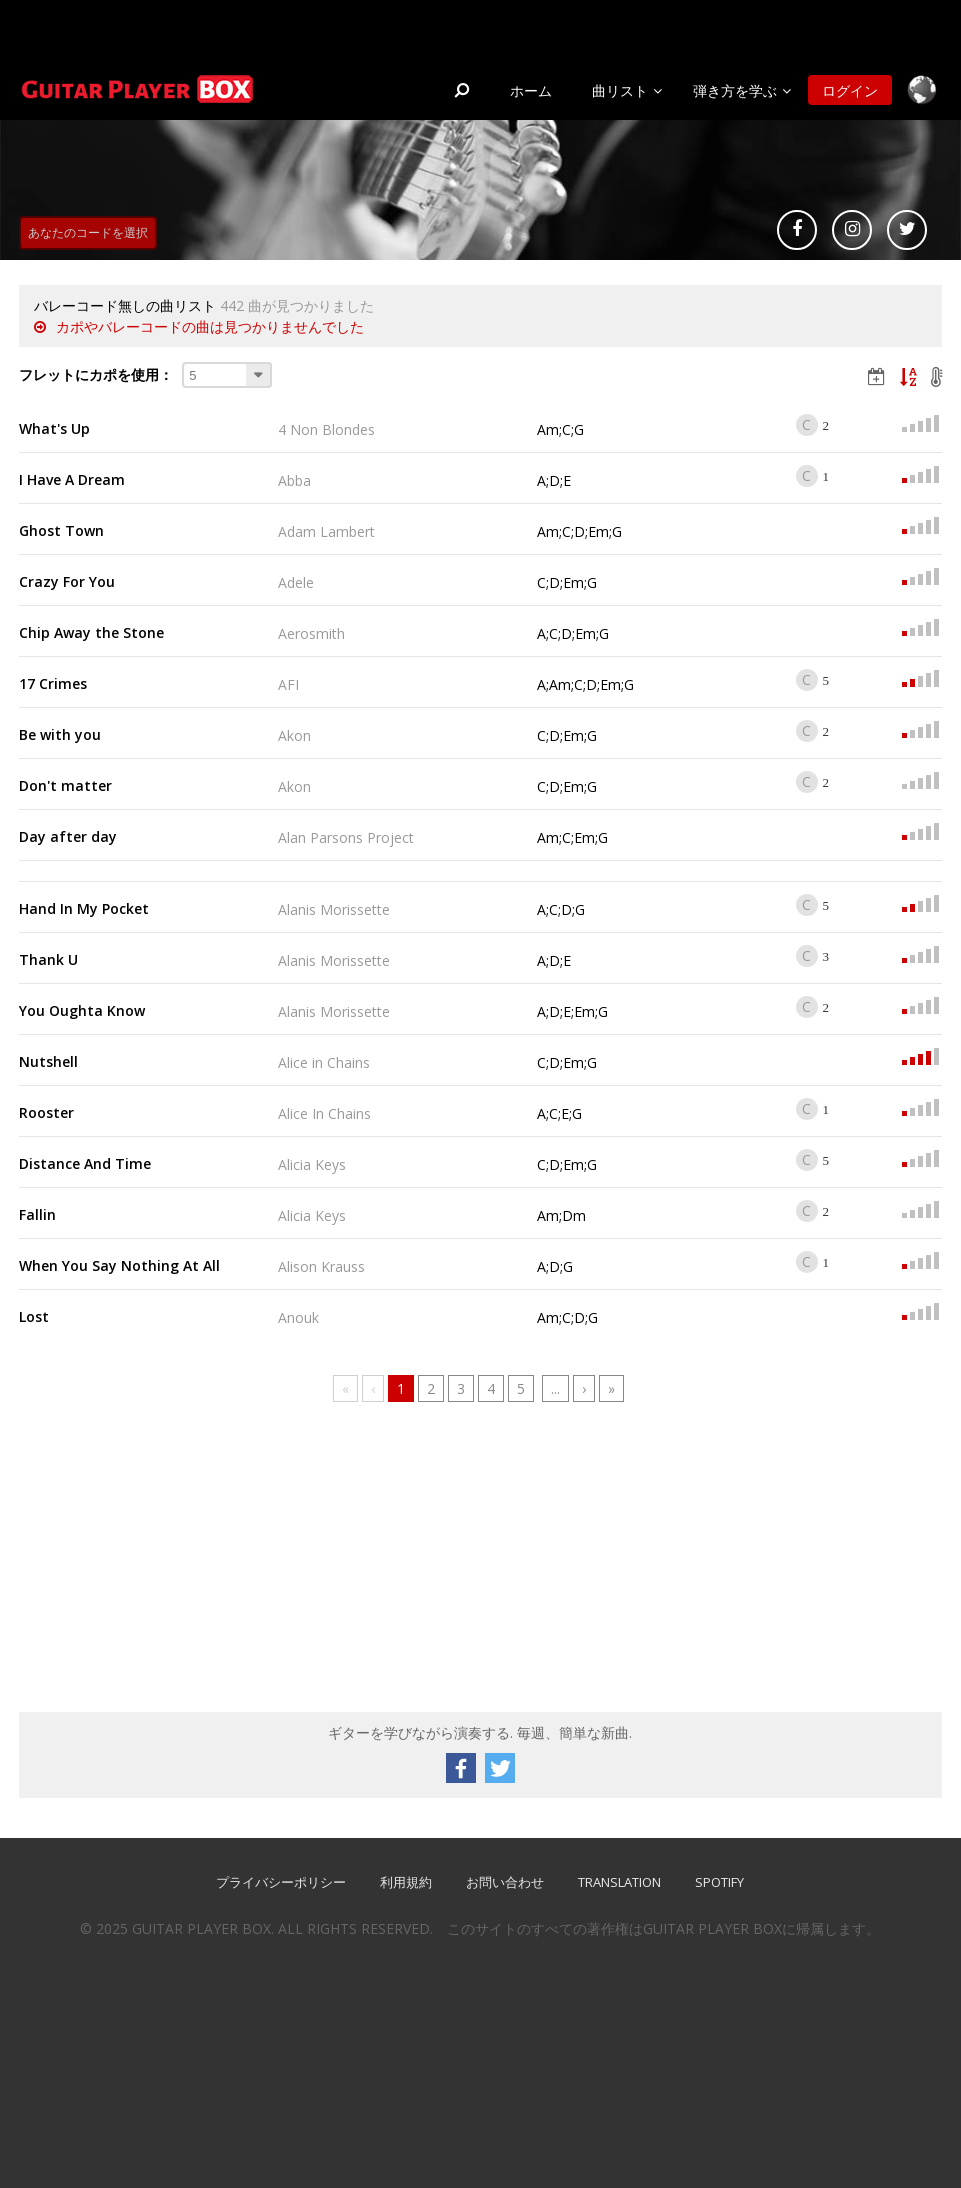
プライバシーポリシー (281, 1882)
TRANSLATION (619, 1882)
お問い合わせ (505, 1882)
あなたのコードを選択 (88, 232)
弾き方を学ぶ (735, 90)
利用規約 (406, 1882)
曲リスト (620, 90)
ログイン (850, 90)
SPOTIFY (719, 1882)
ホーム (531, 90)
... (555, 1388)
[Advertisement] (169, 1562)
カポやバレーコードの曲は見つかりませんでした (210, 326)
